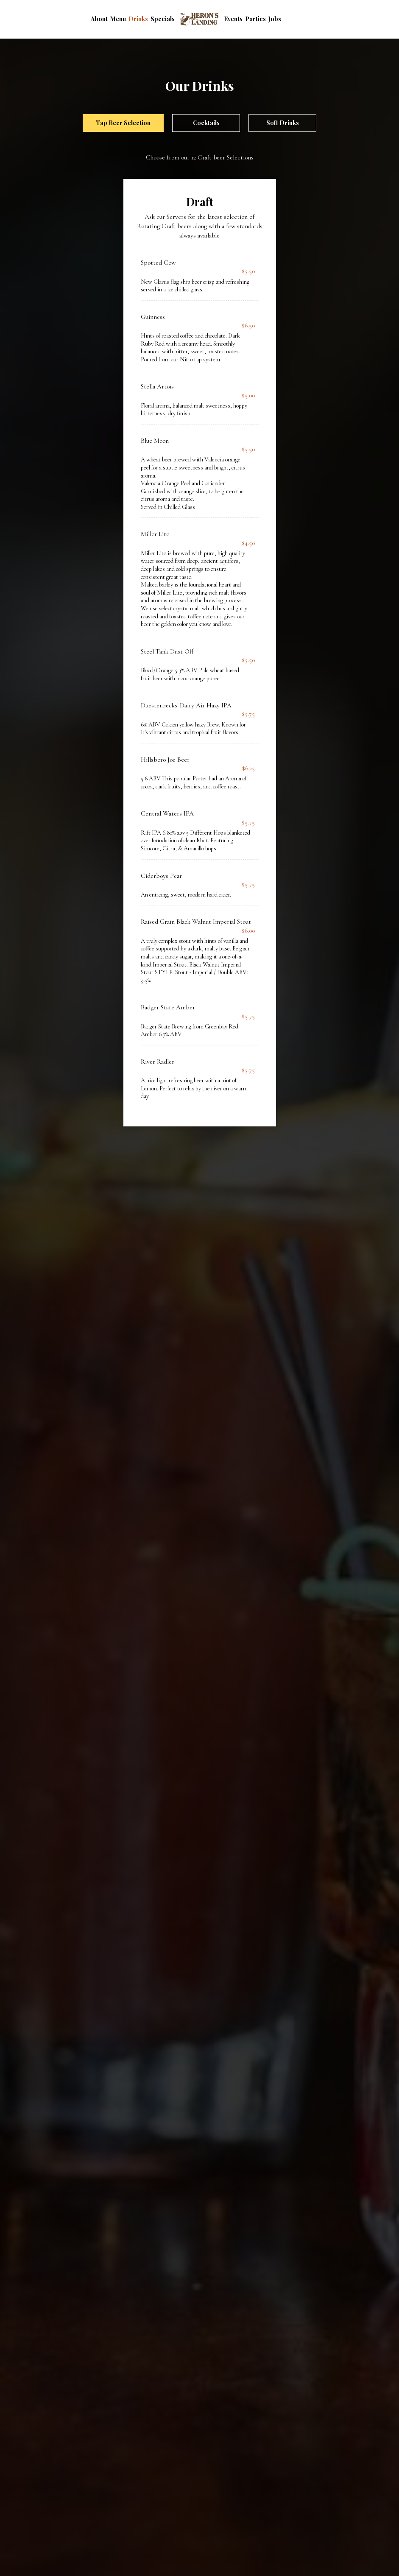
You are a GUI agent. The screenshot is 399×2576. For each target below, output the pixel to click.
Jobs (274, 19)
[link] (199, 19)
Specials (163, 19)
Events (233, 19)
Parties (255, 19)
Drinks (138, 19)
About (99, 19)
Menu (118, 19)
